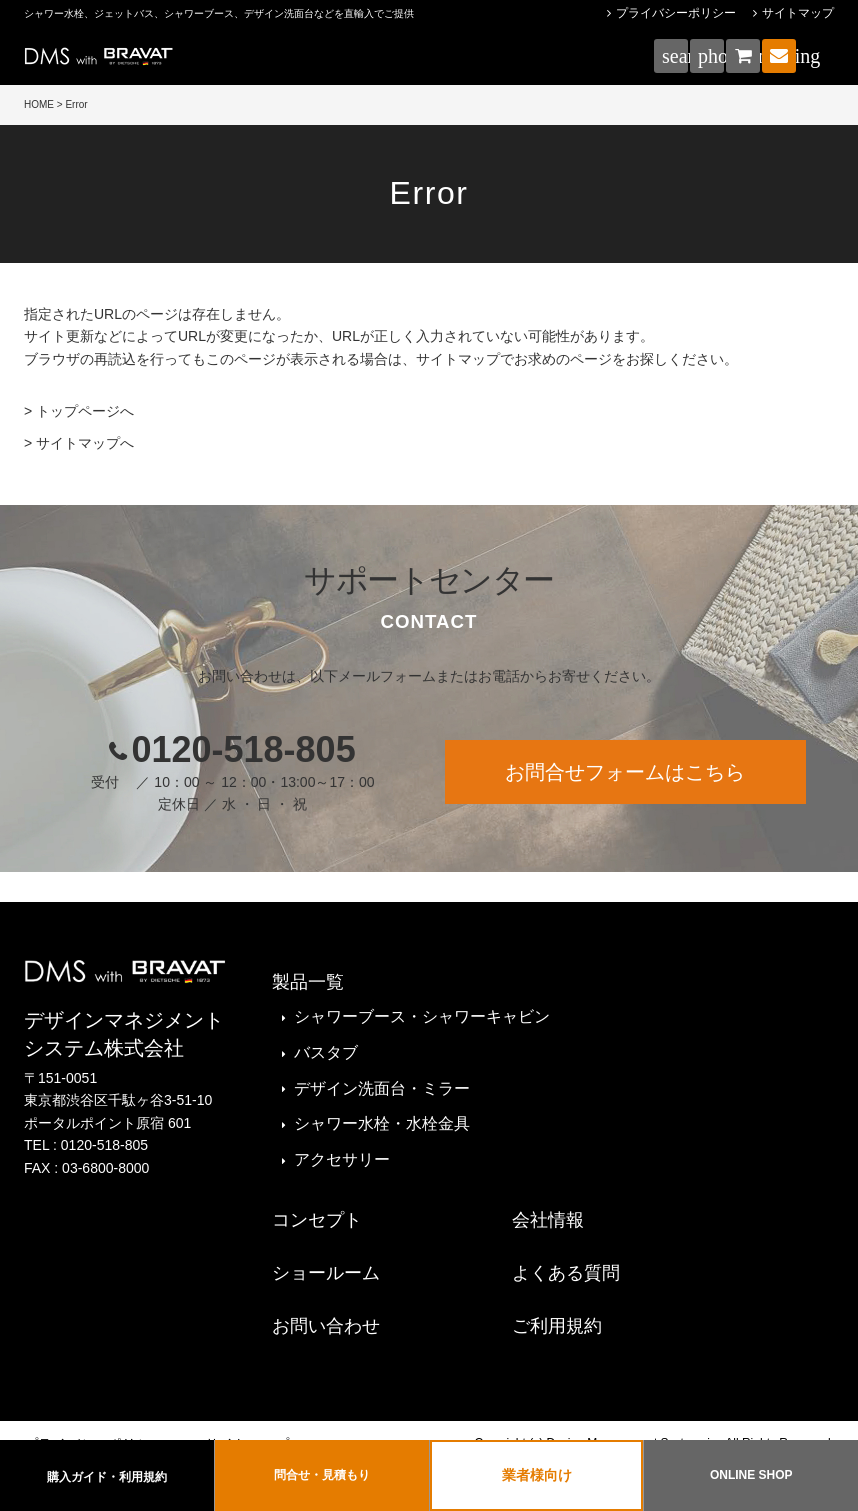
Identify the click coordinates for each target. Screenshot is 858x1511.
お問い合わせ (326, 1326)
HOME (39, 104)
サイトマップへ (85, 443)
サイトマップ (798, 13)
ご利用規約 (557, 1326)
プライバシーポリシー (676, 13)
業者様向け (537, 1475)
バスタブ (326, 1052)
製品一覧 (308, 982)
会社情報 (548, 1220)
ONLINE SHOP (751, 1475)
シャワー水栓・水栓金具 (382, 1123)
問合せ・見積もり (322, 1475)
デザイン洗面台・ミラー (382, 1088)
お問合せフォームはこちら (625, 772)
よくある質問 (566, 1273)
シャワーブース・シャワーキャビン (422, 1016)
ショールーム (326, 1273)
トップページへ (85, 411)
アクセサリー (342, 1159)
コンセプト (317, 1220)
